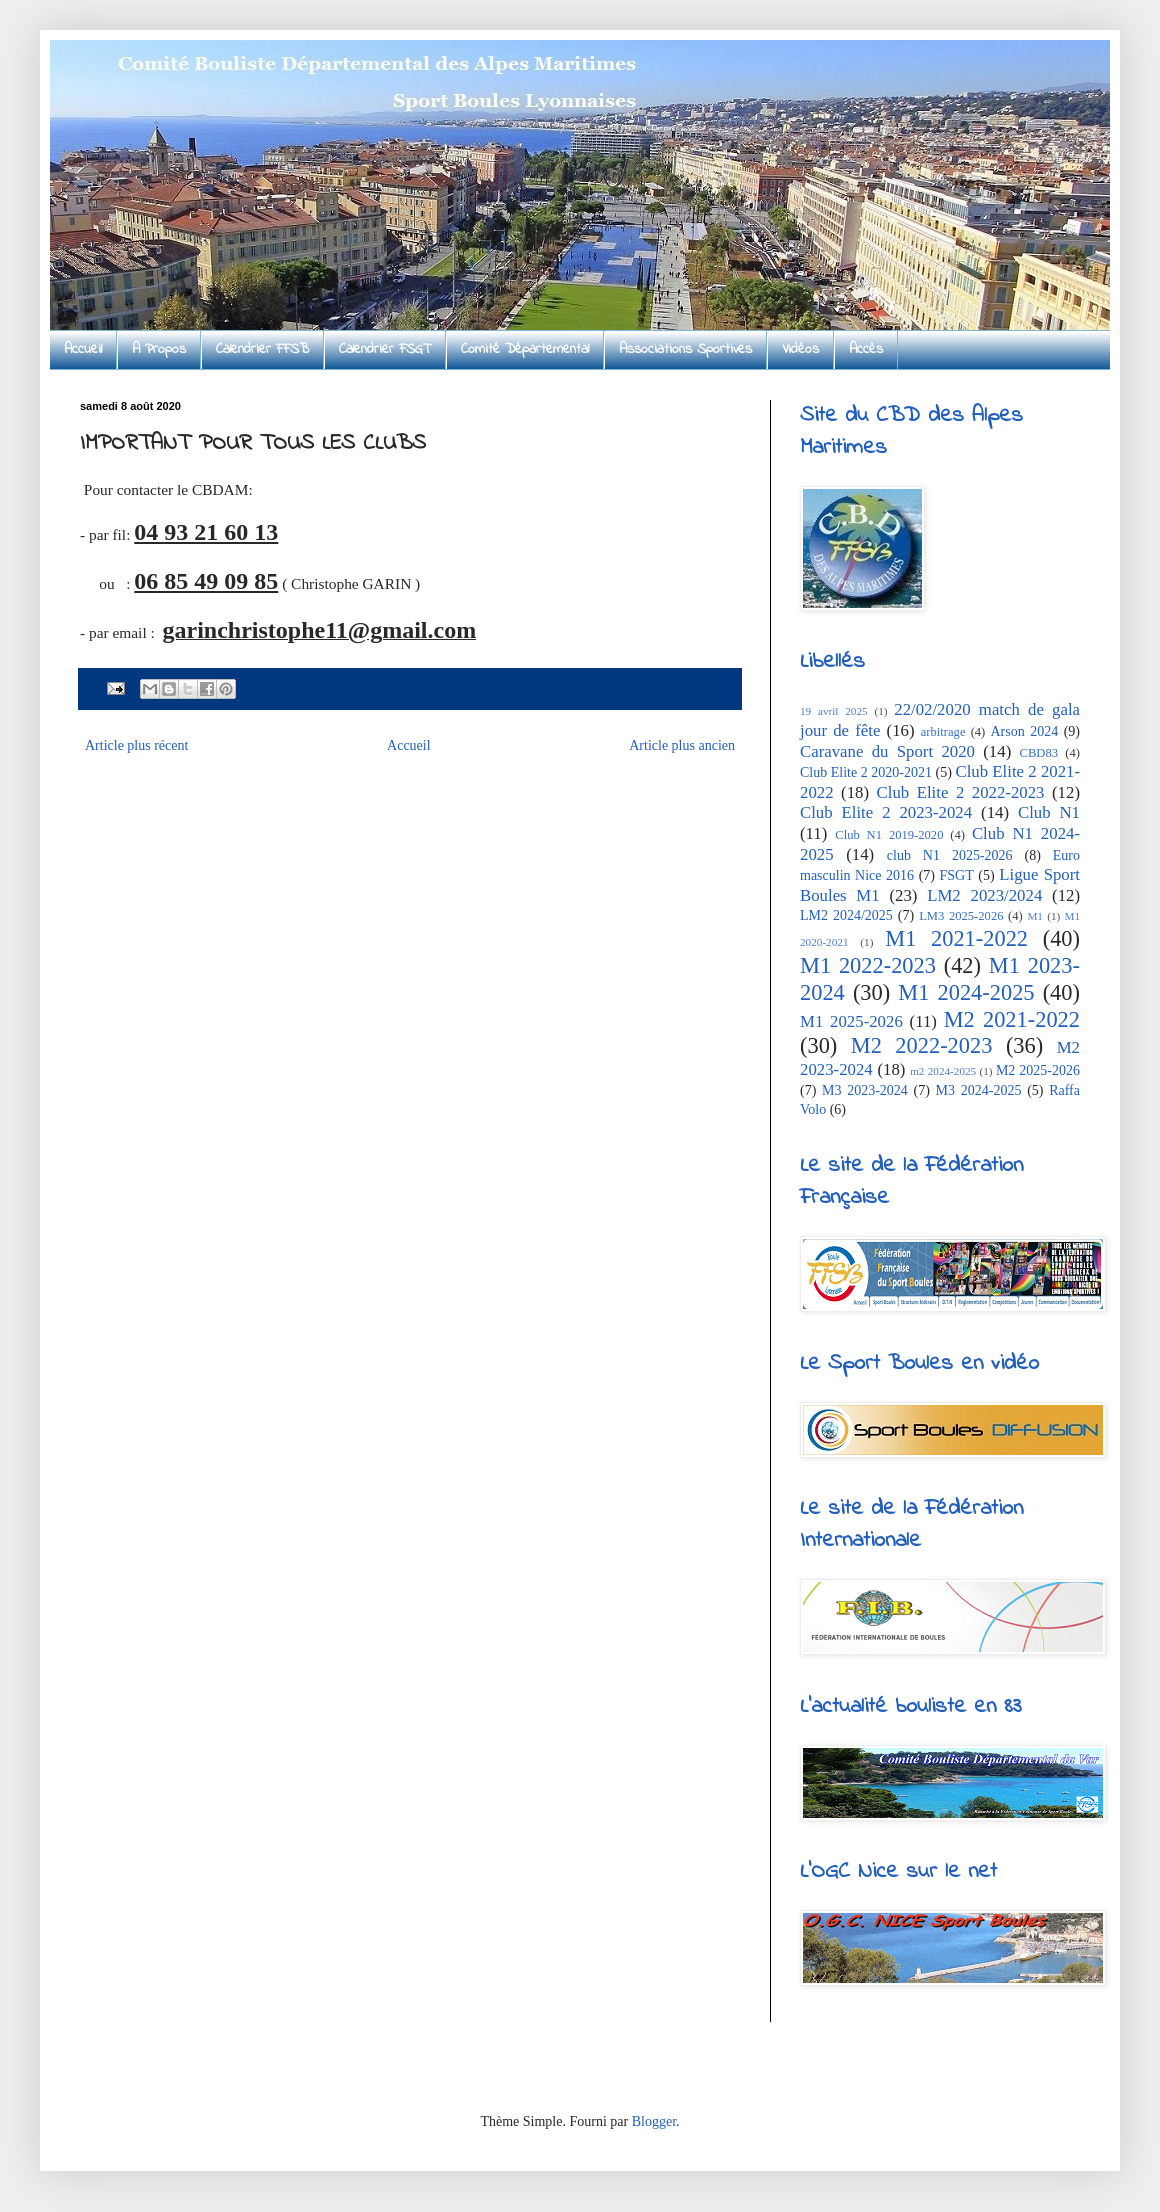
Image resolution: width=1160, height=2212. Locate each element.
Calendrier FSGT (385, 349)
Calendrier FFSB (262, 349)
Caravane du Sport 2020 (887, 751)
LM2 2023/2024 (984, 895)
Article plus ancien (682, 745)
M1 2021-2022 (956, 938)
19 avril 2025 (834, 711)
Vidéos (800, 349)
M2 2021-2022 (1012, 1019)
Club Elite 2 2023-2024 (886, 812)
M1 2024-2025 (966, 992)
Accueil (83, 349)
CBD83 (1039, 753)
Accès (866, 349)
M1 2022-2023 (868, 965)
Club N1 (1049, 812)
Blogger (654, 2121)
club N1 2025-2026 (950, 855)
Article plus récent (136, 745)
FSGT (957, 875)
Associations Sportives (685, 349)
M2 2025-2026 (1038, 1070)
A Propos (159, 349)
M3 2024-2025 (979, 1090)
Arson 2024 (1024, 731)
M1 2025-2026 (851, 1021)
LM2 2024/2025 (846, 915)
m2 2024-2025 (943, 1071)
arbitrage (943, 732)
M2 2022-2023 (922, 1045)
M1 (1035, 916)
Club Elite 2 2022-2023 (961, 792)
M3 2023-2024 (865, 1090)
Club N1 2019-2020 (889, 835)
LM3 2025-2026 (961, 916)
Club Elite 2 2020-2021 (866, 772)
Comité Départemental (525, 349)
